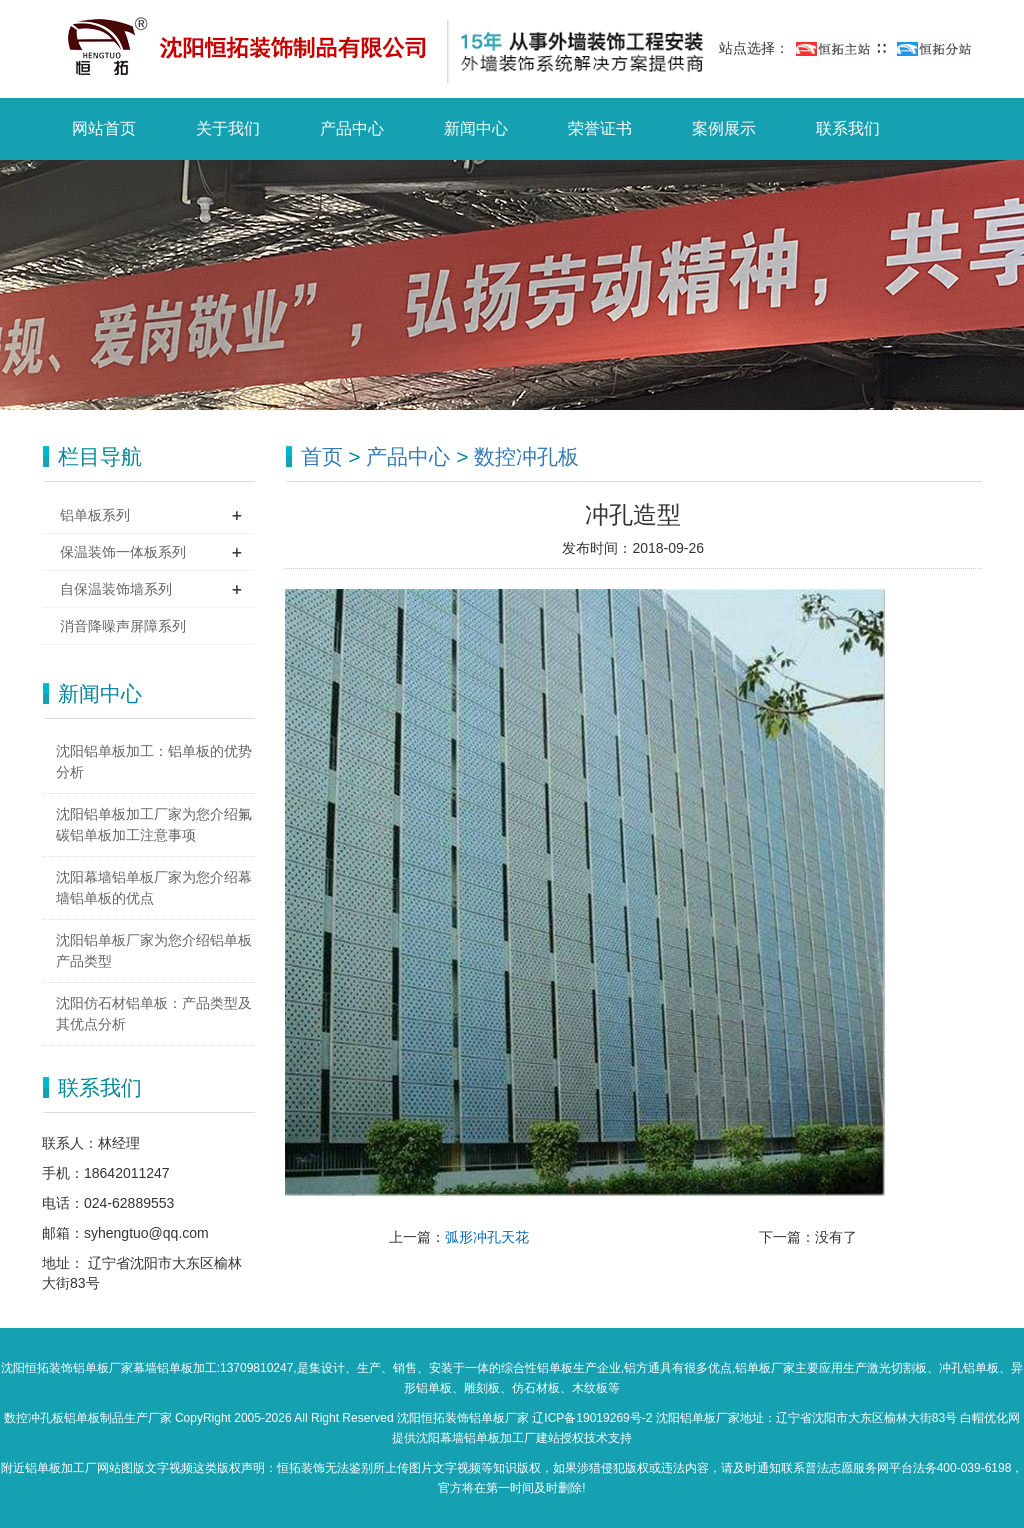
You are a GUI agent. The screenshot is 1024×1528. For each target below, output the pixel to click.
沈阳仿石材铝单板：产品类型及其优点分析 (154, 1013)
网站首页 (104, 128)
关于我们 (228, 128)
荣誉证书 (600, 128)
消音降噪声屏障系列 (123, 626)
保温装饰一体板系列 (123, 552)
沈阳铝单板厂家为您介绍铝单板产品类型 (154, 950)
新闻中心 (476, 128)
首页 (322, 456)
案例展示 (724, 128)
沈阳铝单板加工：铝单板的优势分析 (154, 761)
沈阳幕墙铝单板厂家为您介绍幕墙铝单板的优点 (154, 887)
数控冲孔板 (526, 456)
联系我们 (848, 128)
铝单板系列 (95, 515)
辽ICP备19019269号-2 (592, 1418)
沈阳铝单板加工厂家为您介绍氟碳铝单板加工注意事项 (154, 824)
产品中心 (352, 128)
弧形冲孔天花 (487, 1237)
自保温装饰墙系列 (116, 589)
